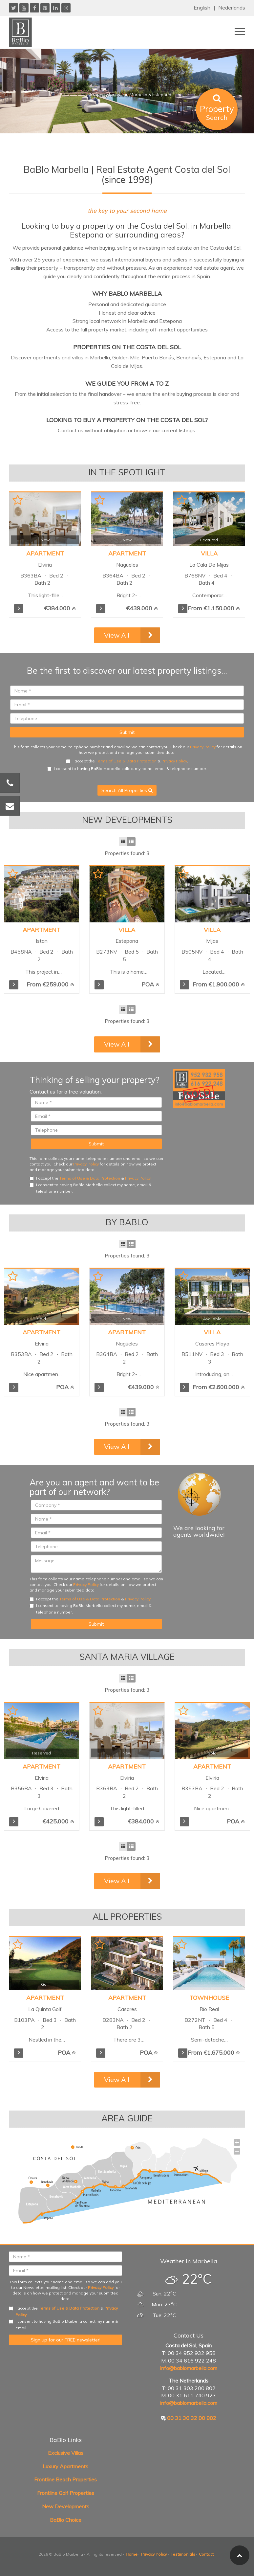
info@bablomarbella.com (188, 2368)
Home (132, 2554)
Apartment (41, 930)
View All (116, 635)
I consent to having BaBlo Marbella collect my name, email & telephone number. (127, 768)
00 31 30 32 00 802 (191, 2418)
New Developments (65, 2506)
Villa (126, 930)
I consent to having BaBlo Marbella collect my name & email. (63, 2324)
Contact (206, 2554)
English (202, 7)
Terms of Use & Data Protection (126, 760)
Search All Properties (127, 790)
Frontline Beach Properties (65, 2479)
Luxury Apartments (65, 2466)
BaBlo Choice (65, 2520)
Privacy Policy (203, 746)
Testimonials (183, 2554)
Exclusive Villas (65, 2453)
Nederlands (231, 7)
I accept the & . (127, 760)
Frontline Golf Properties (65, 2493)
